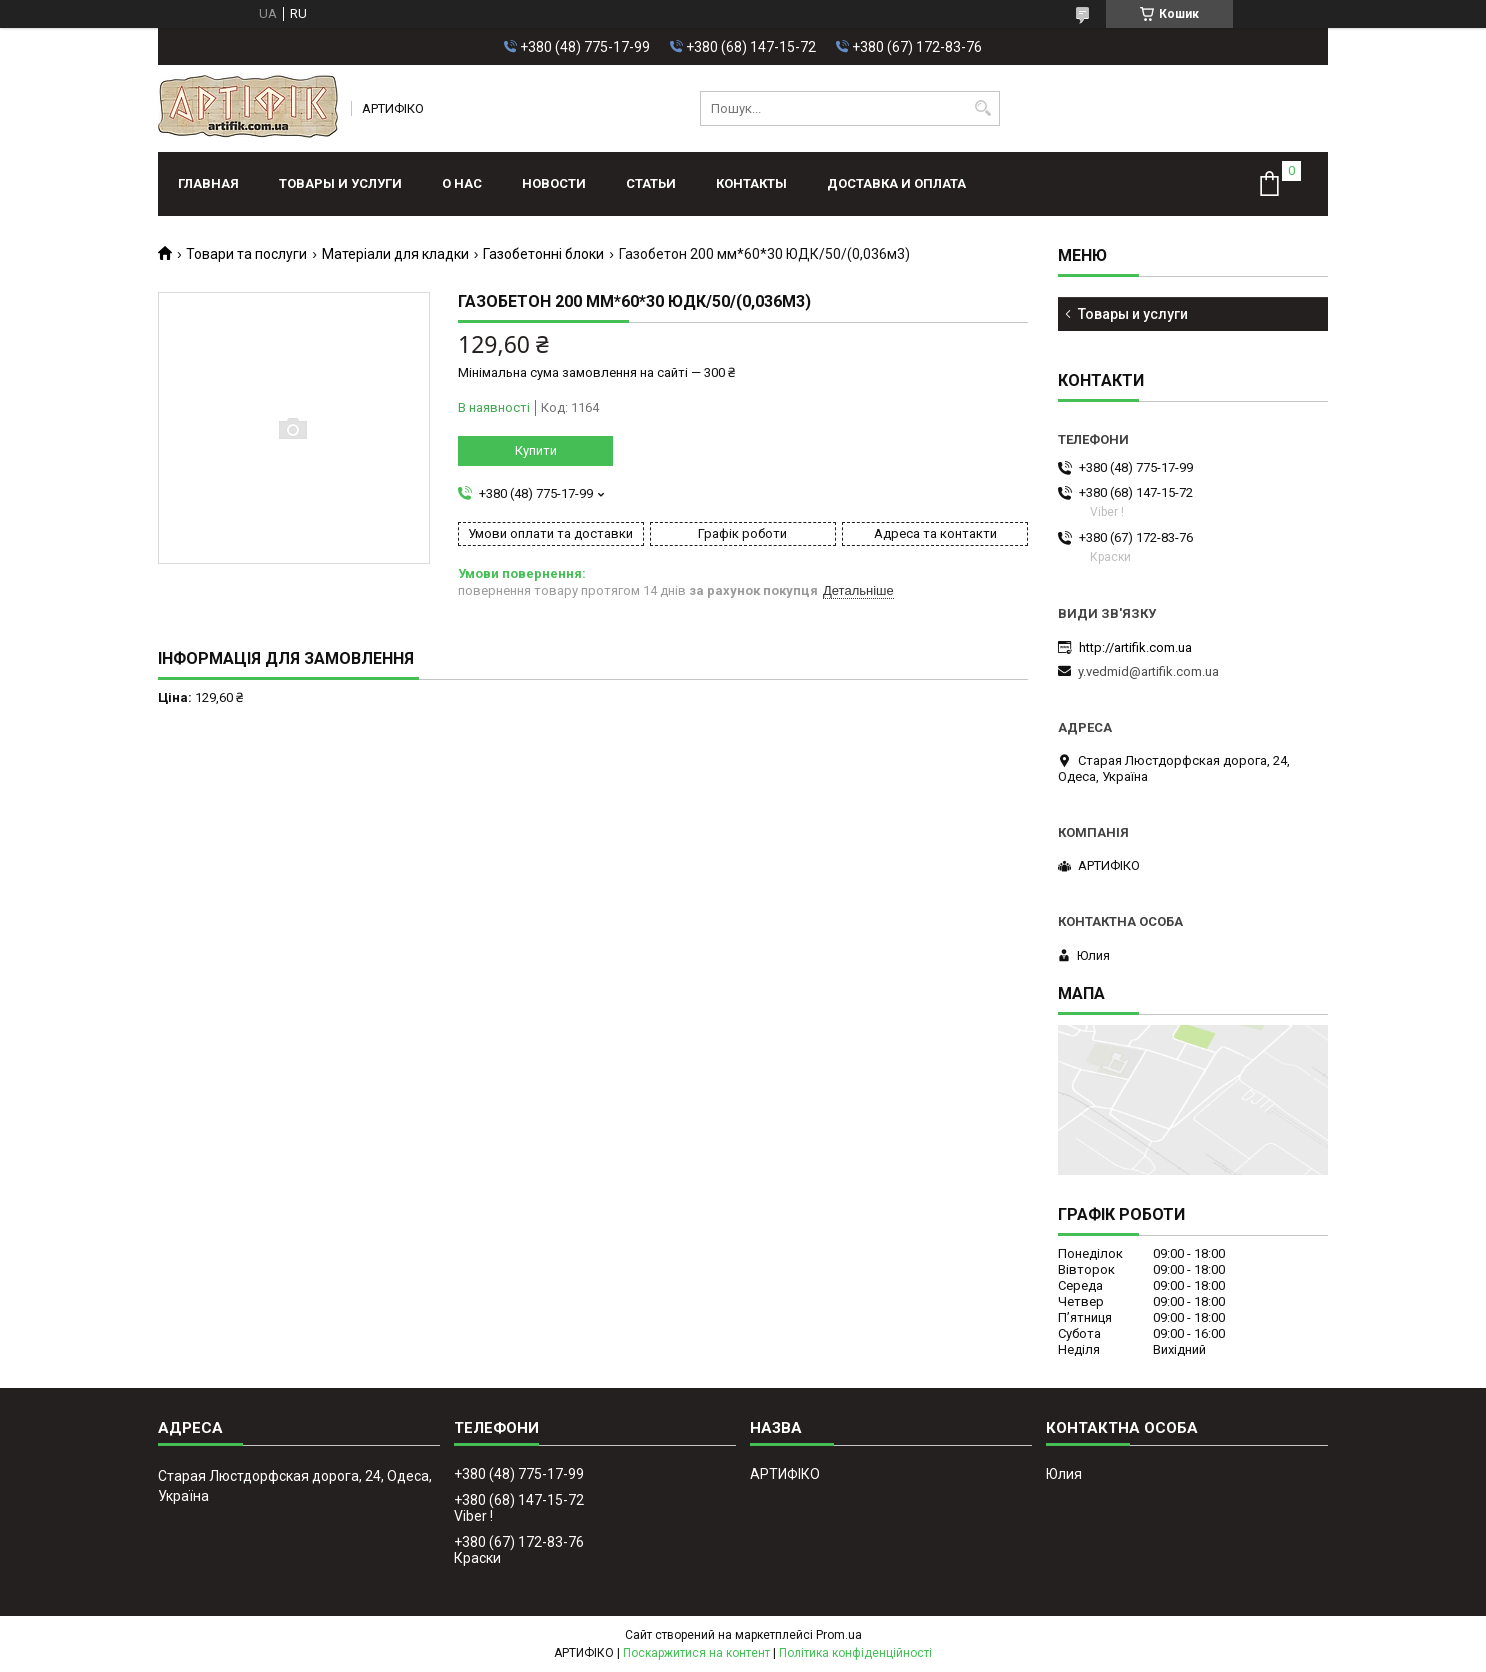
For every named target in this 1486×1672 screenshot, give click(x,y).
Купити (536, 450)
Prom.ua (839, 1635)
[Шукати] (982, 108)
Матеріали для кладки (395, 254)
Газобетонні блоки (543, 254)
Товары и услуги (340, 183)
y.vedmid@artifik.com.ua (1148, 671)
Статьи (651, 183)
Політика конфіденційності (855, 1653)
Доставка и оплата (896, 183)
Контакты (751, 183)
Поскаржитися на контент (696, 1653)
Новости (554, 183)
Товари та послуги (246, 254)
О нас (462, 183)
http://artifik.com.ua (1135, 647)
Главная (208, 183)
